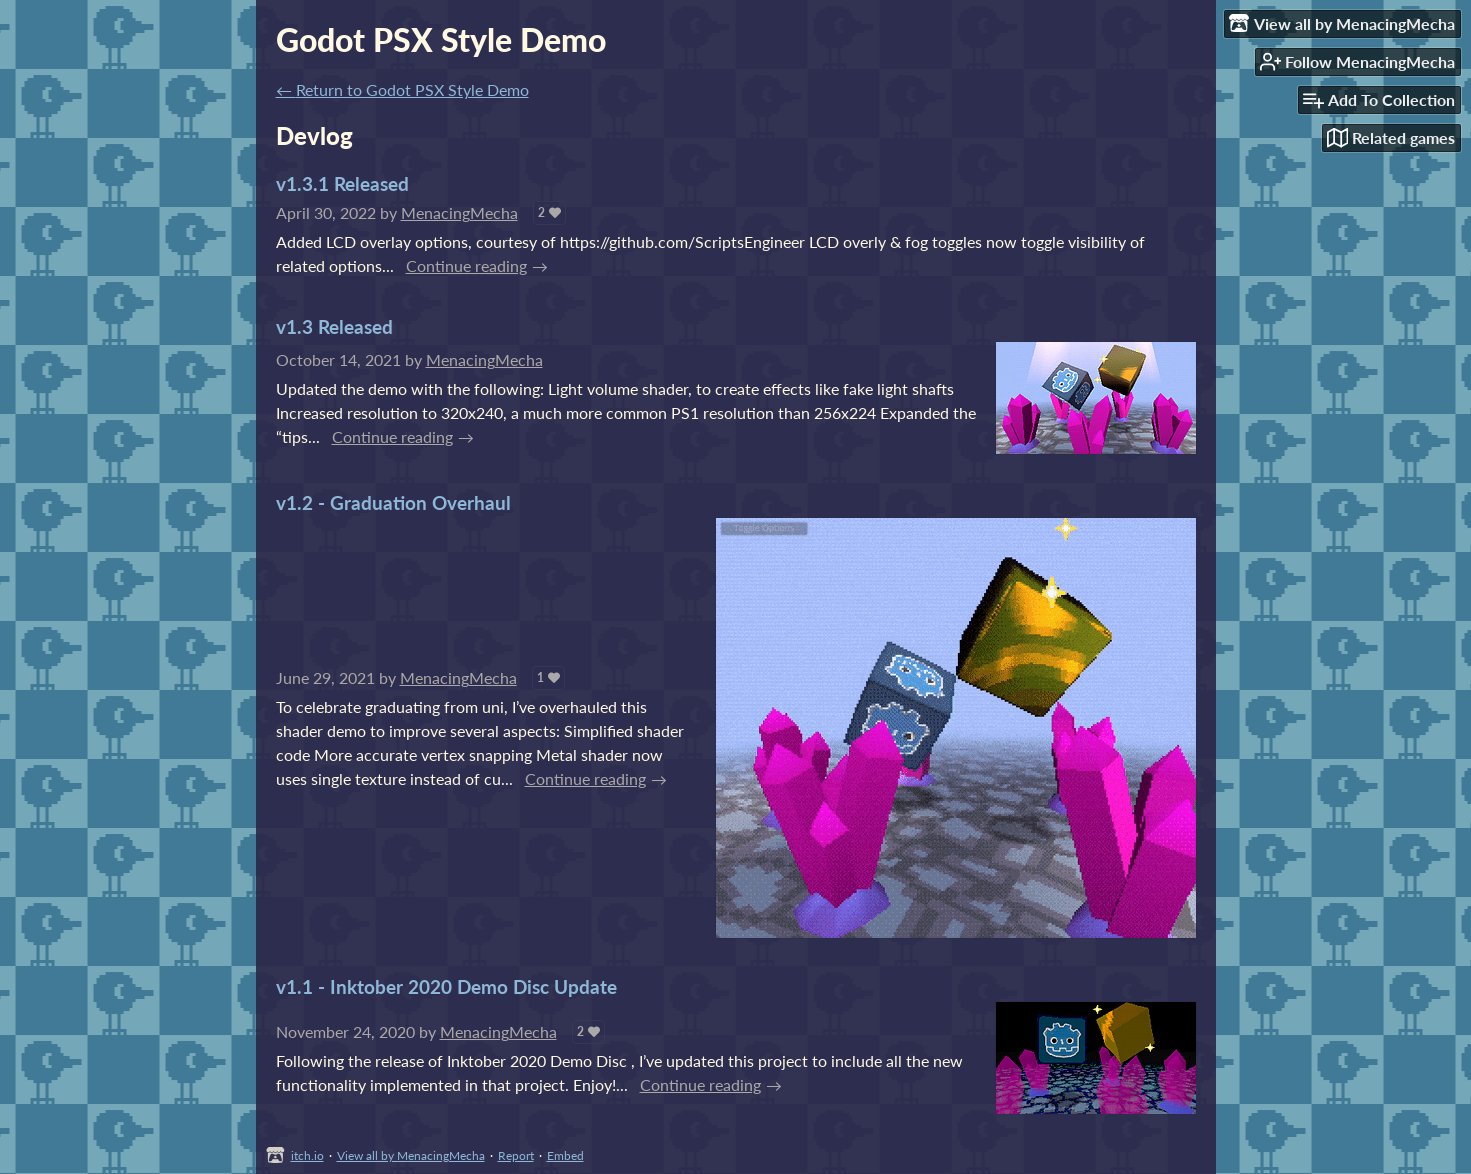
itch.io (307, 1155)
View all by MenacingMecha (411, 1155)
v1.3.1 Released (342, 183)
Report (516, 1155)
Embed (565, 1155)
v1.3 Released (334, 326)
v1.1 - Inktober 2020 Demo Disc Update (446, 986)
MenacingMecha (459, 212)
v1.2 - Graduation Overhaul (393, 502)
